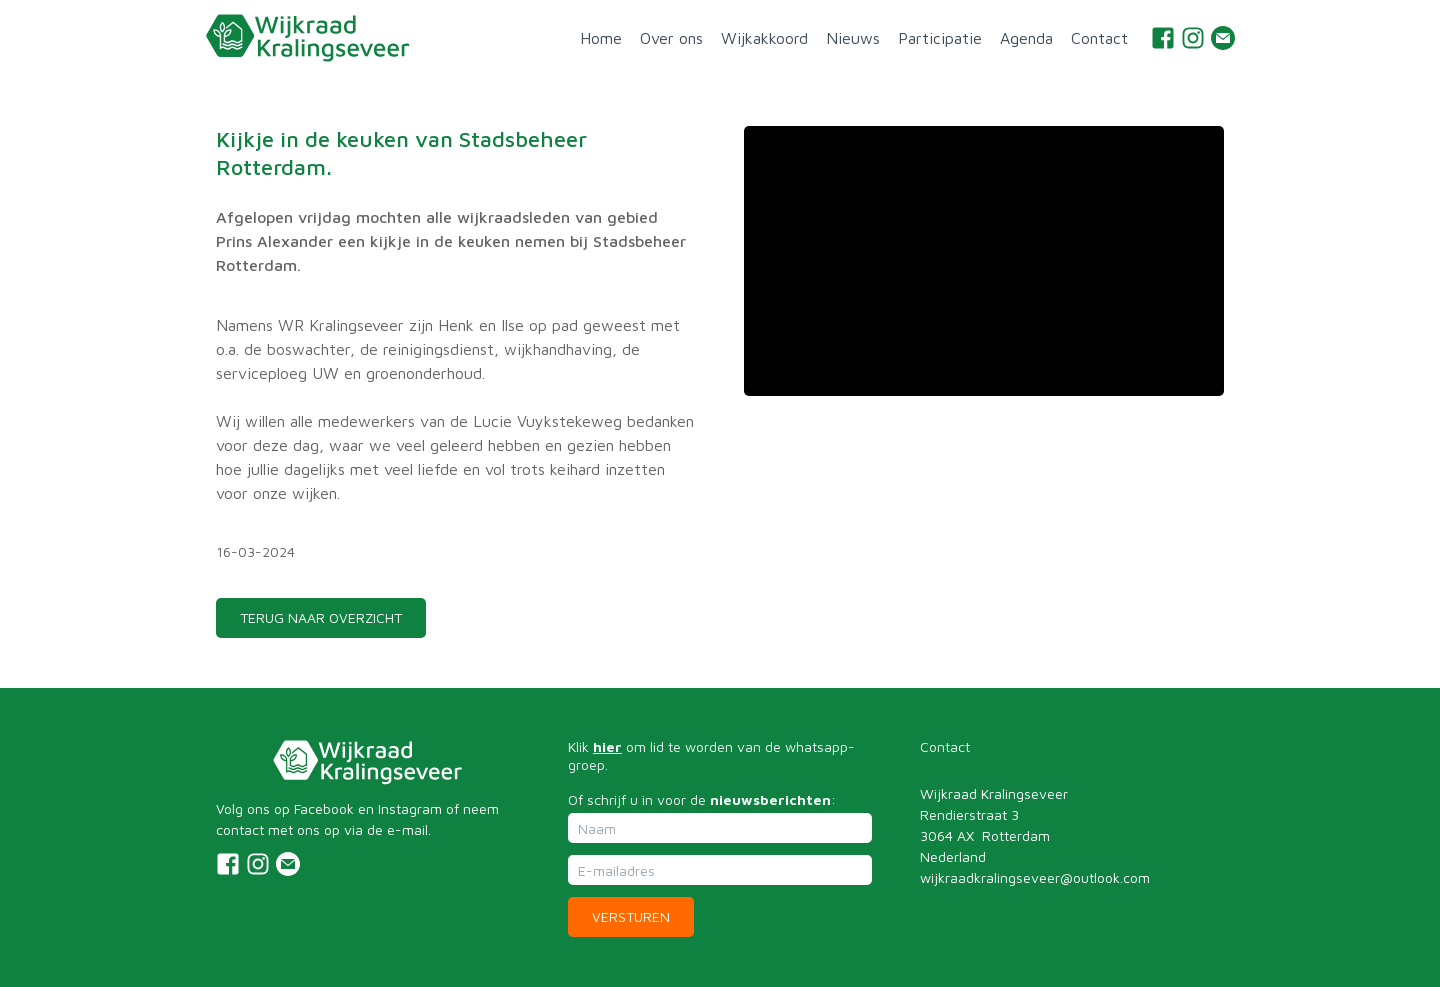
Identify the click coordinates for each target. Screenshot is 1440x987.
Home (601, 38)
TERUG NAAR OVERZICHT (321, 617)
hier (607, 746)
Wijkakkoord (764, 38)
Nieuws (853, 38)
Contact (1099, 38)
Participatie (940, 38)
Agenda (1026, 38)
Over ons (671, 38)
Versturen (631, 916)
